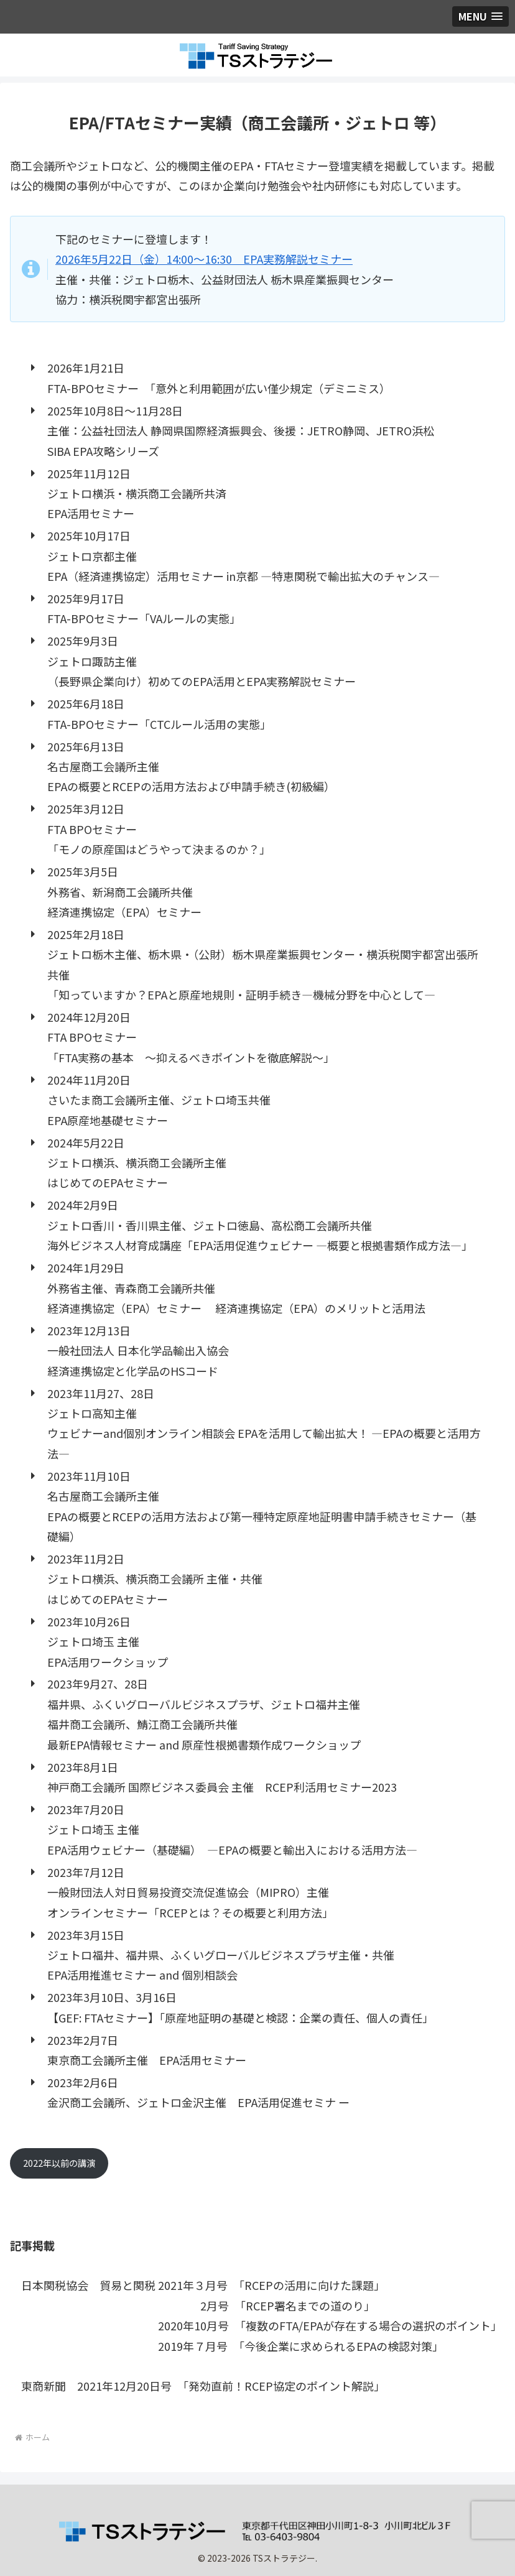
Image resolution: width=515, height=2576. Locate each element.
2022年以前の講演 (59, 2162)
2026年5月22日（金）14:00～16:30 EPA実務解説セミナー (204, 259)
